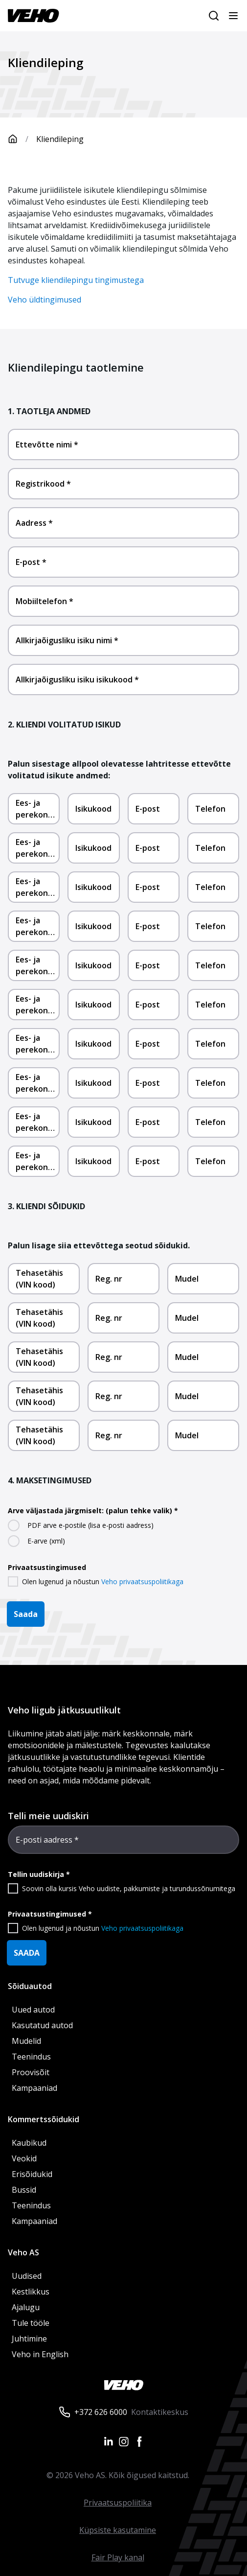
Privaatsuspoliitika (118, 2502)
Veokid (24, 2158)
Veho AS (23, 2252)
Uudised (27, 2276)
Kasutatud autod (42, 2025)
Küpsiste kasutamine (117, 2530)
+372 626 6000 (100, 2412)
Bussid (24, 2189)
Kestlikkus (30, 2291)
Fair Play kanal (117, 2557)
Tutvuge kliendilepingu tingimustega (76, 280)
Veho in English (40, 2354)
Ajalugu (26, 2307)
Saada (26, 1614)
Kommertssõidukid (43, 2119)
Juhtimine (30, 2338)
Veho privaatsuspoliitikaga (142, 1581)
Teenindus (31, 2056)
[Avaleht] (22, 139)
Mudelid (26, 2041)
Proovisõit (30, 2072)
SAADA (27, 1952)
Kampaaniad (34, 2088)
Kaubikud (29, 2142)
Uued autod (33, 2009)
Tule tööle (30, 2323)
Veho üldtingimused (44, 299)
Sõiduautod (30, 1986)
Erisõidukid (32, 2174)
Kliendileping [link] (60, 139)
